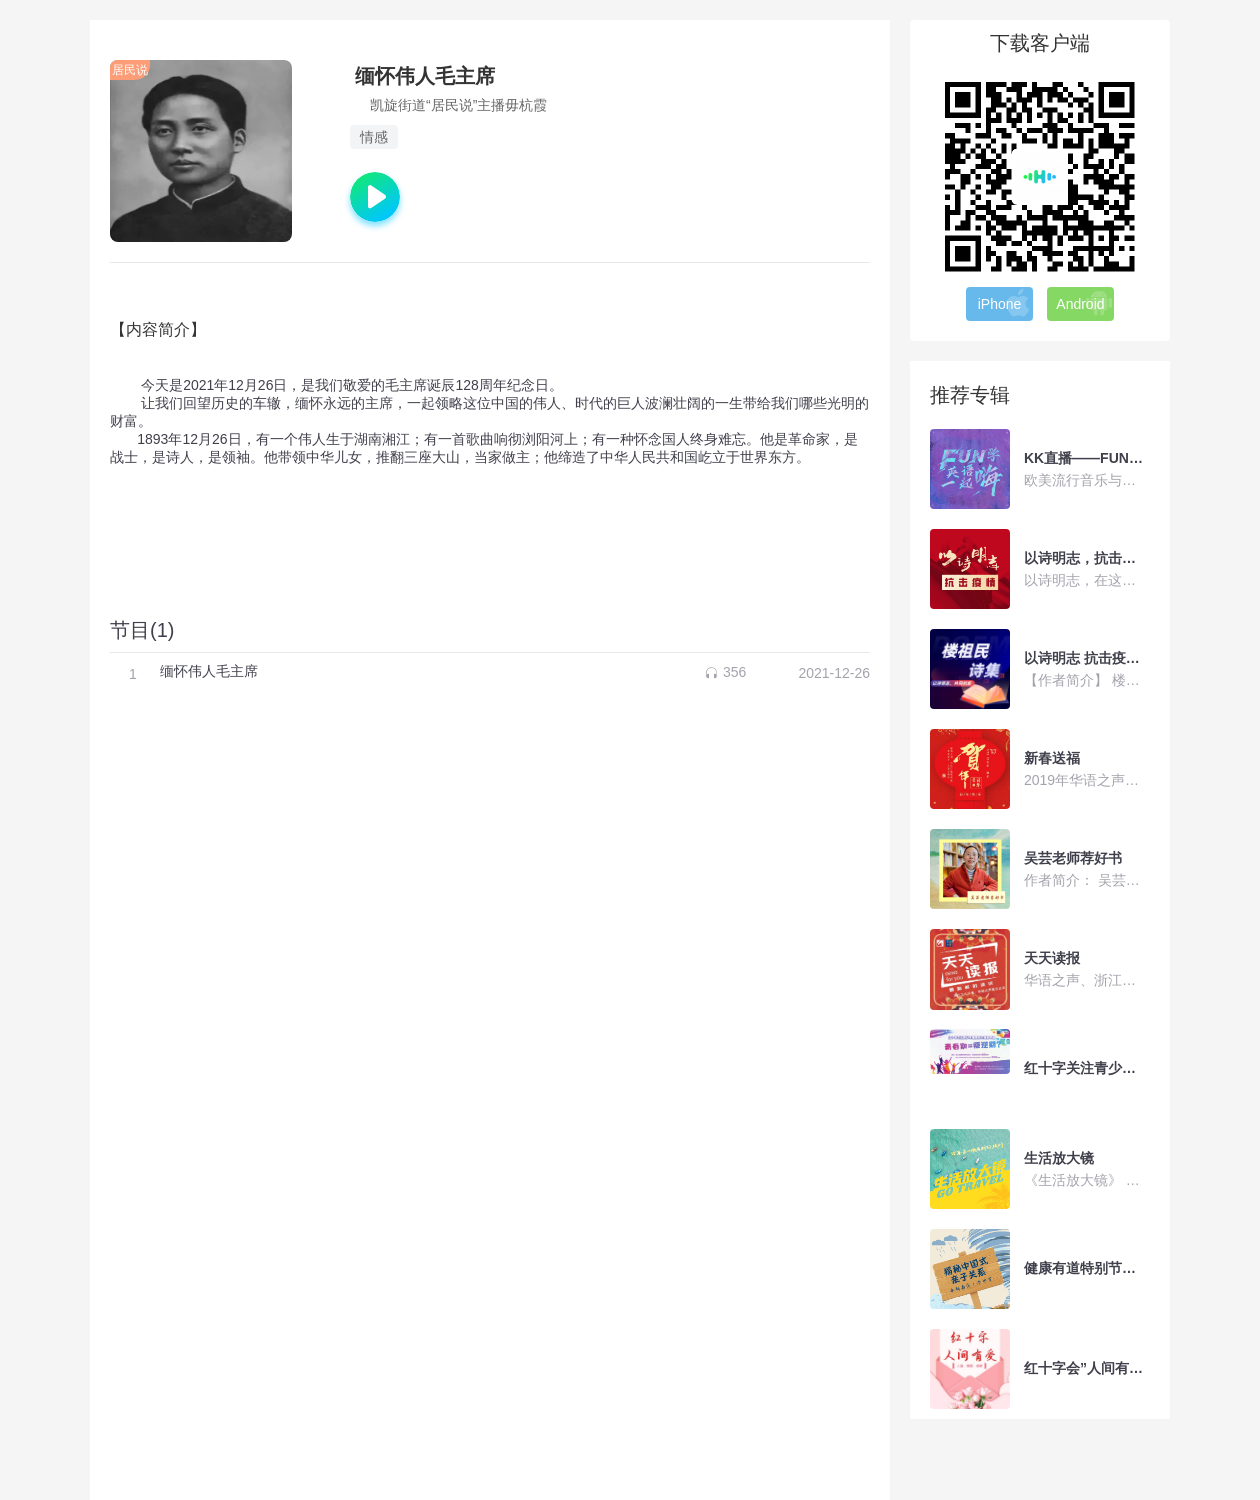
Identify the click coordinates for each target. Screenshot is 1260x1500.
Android (1084, 303)
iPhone (1005, 303)
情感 (374, 137)
